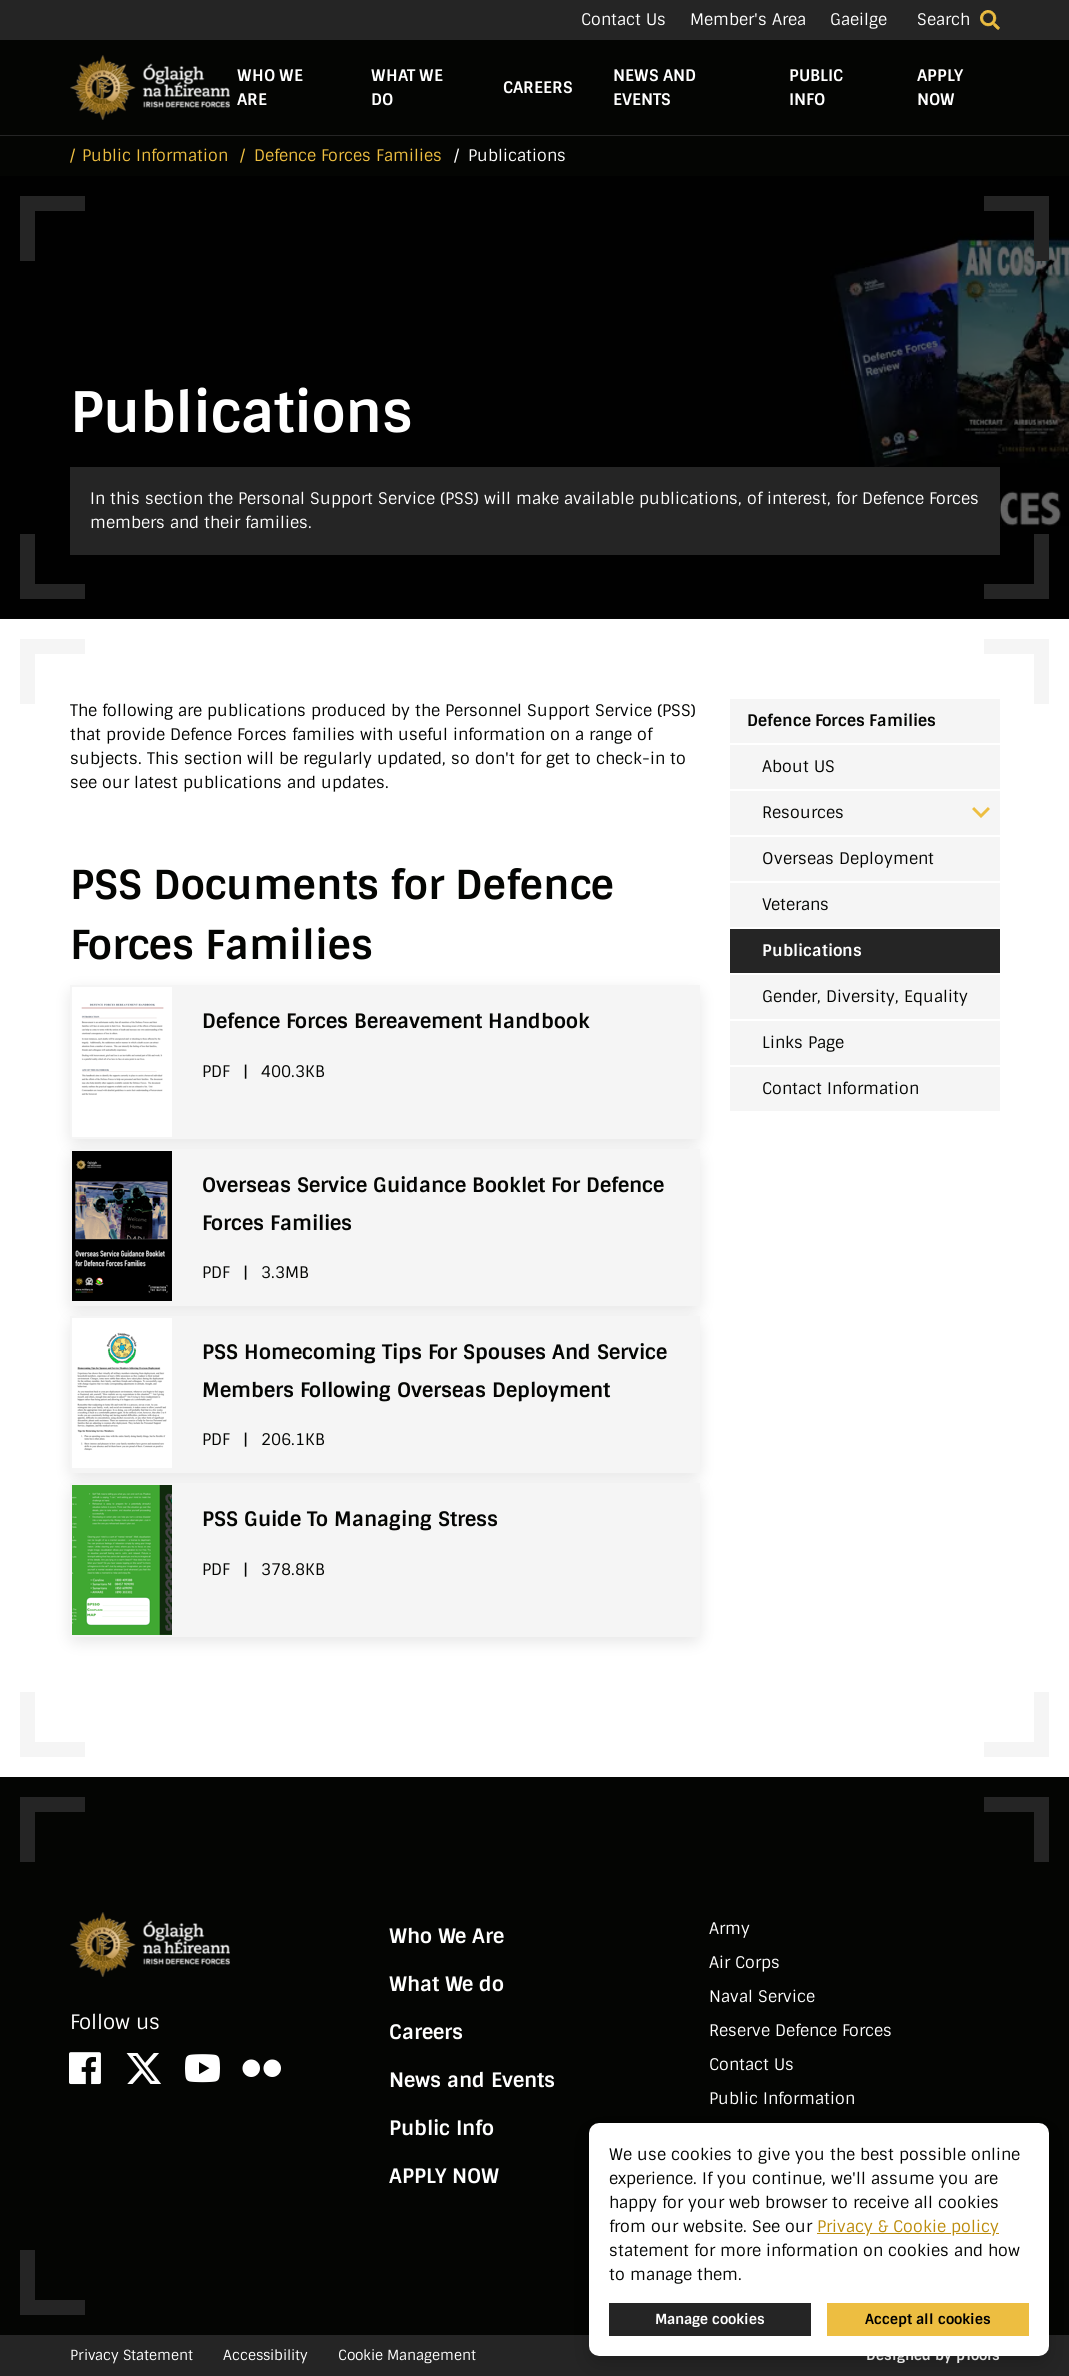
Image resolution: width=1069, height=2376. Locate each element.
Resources (876, 812)
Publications (812, 950)
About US (798, 766)
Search (943, 19)
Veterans (795, 904)
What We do (407, 87)
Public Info (816, 87)
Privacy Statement (131, 2355)
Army (729, 1928)
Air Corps (744, 1962)
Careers (538, 87)
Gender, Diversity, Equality (865, 996)
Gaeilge (858, 19)
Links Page (803, 1042)
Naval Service (762, 1996)
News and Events (654, 87)
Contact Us (623, 19)
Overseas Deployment (848, 858)
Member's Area (748, 19)
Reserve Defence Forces (800, 2030)
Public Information (782, 2098)
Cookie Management (407, 2355)
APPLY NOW (940, 87)
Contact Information (840, 1088)
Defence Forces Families (841, 720)
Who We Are (270, 87)
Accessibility (265, 2355)
